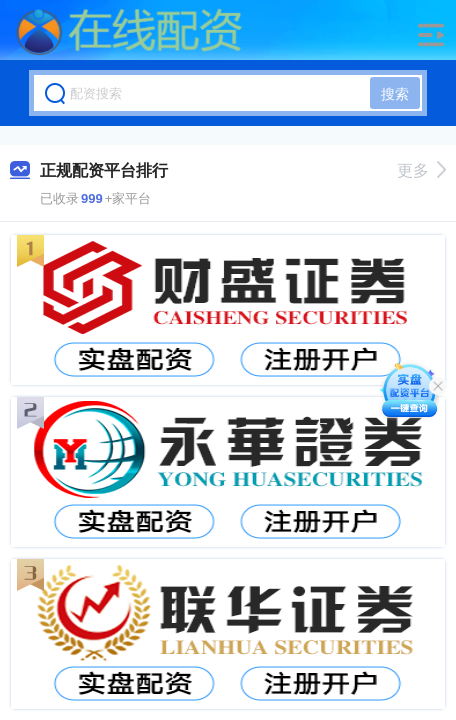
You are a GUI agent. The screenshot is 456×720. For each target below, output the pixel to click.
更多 (421, 170)
